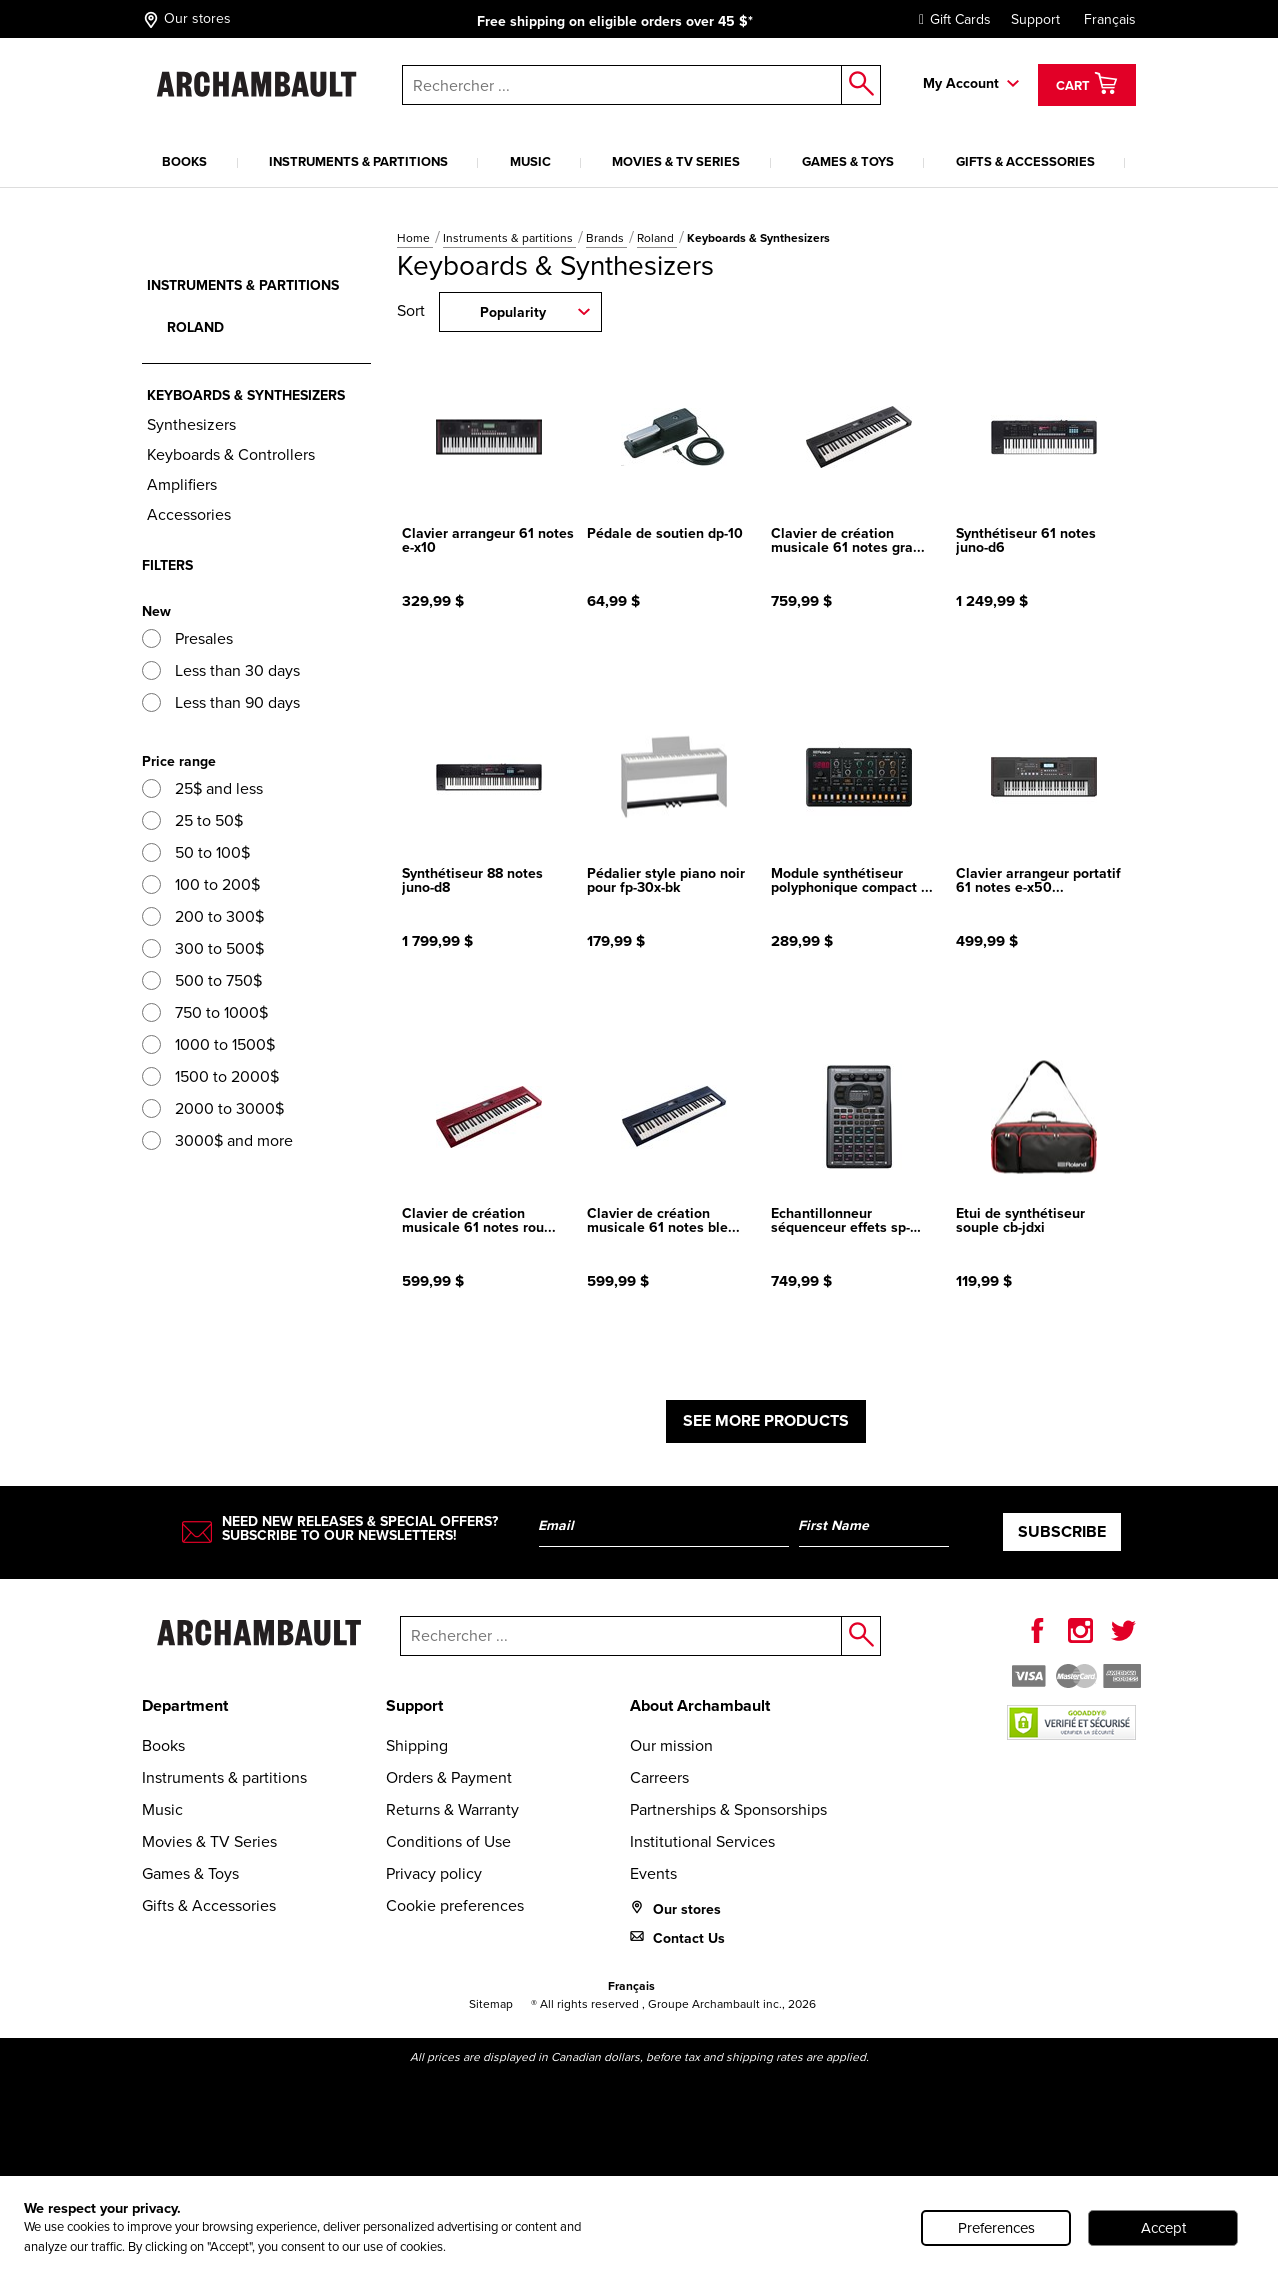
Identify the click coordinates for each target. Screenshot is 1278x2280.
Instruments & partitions (358, 161)
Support (1035, 19)
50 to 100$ (196, 852)
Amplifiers (182, 484)
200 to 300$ (203, 916)
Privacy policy (434, 1873)
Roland (657, 238)
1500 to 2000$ (210, 1076)
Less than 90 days (221, 702)
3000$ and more (217, 1140)
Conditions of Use (448, 1841)
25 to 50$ (192, 820)
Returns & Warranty (452, 1809)
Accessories (189, 514)
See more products (766, 1420)
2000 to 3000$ (213, 1108)
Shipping (417, 1745)
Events (653, 1873)
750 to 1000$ (205, 1012)
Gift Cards (950, 19)
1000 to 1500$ (208, 1044)
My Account (961, 83)
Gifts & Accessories (1025, 161)
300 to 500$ (203, 948)
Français (1110, 19)
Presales (187, 638)
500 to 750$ (202, 980)
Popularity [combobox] (513, 312)
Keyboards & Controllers (231, 454)
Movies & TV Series (676, 161)
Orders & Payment (449, 1777)
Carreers (659, 1777)
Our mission (671, 1745)
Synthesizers (191, 424)
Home (415, 238)
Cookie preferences (455, 1905)
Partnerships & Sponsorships (728, 1809)
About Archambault (700, 1705)
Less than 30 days (221, 670)
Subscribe (1062, 1531)
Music (530, 161)
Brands (606, 238)
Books (184, 161)
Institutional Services (702, 1841)
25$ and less (202, 788)
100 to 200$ (201, 884)
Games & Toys (848, 161)
